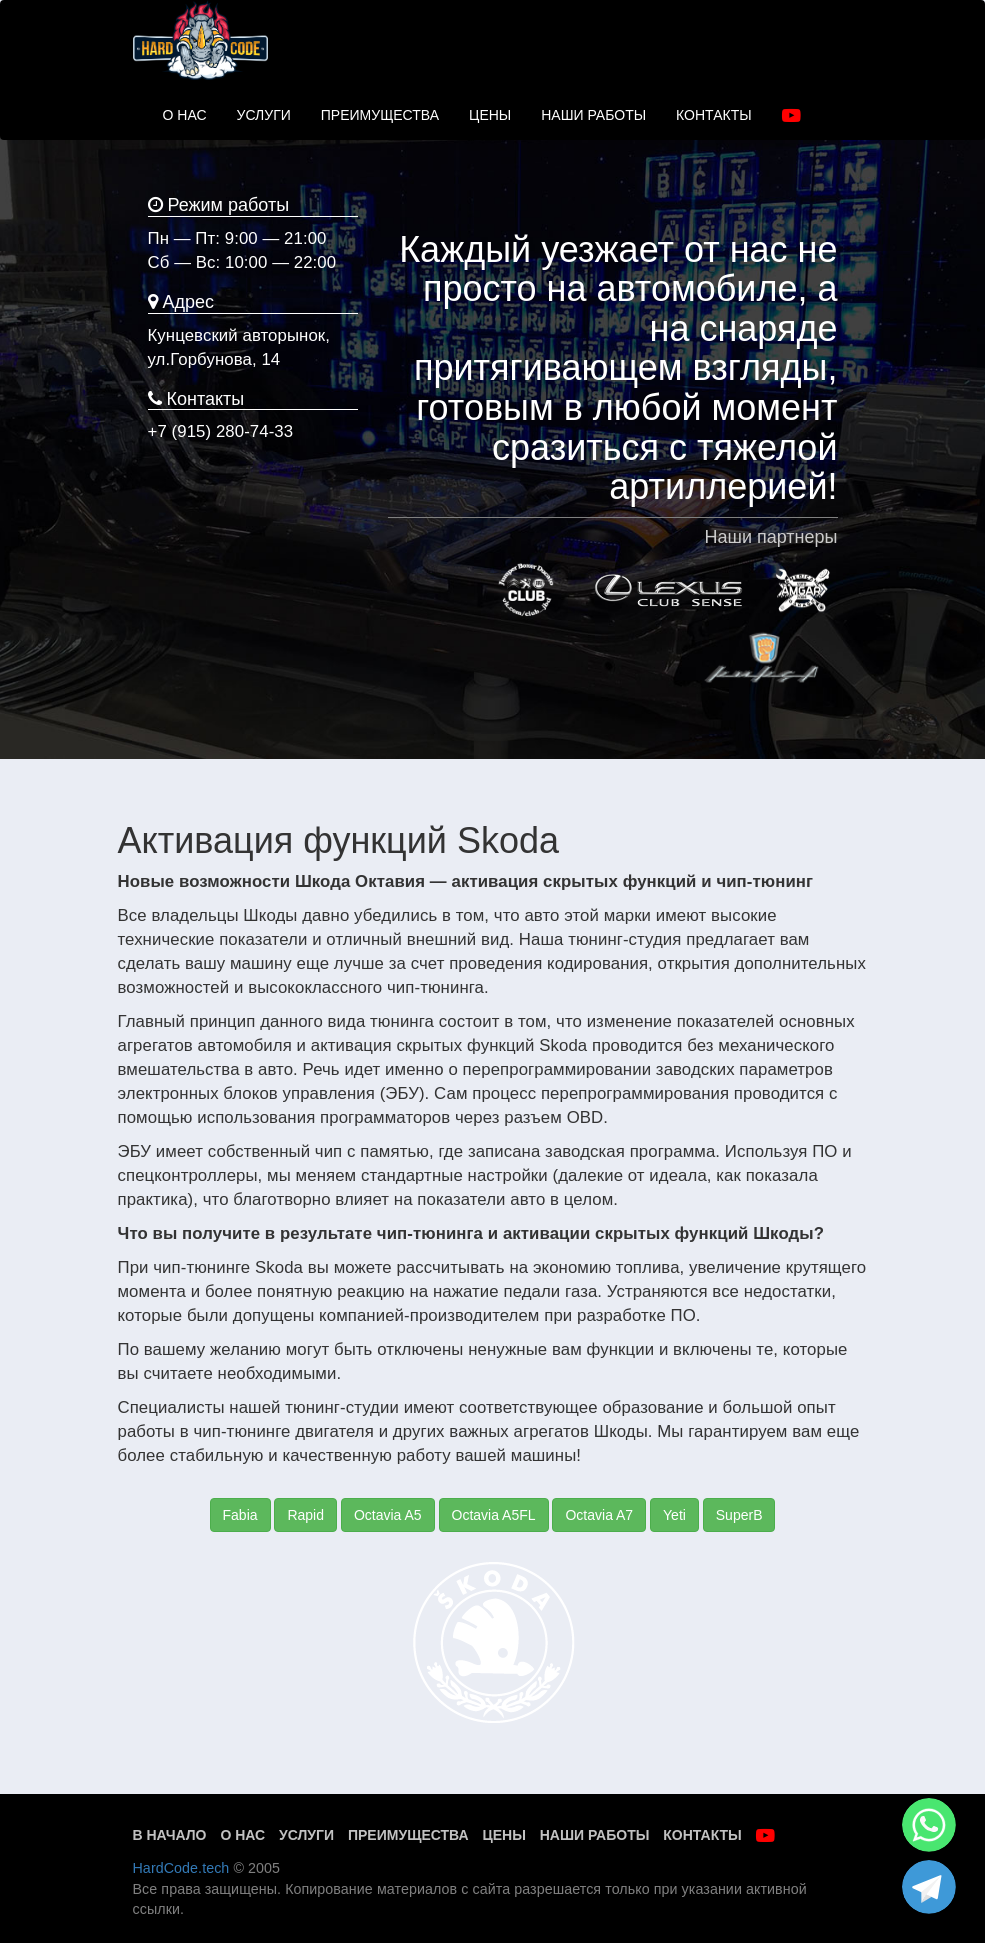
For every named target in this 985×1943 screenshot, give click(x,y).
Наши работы (595, 1835)
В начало (170, 1835)
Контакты (702, 1835)
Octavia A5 (388, 1515)
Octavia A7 (599, 1515)
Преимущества (408, 1835)
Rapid (305, 1515)
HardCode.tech (181, 1868)
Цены (503, 1835)
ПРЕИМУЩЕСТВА (380, 115)
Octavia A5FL (494, 1515)
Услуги (306, 1835)
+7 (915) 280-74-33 (221, 431)
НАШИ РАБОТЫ (593, 115)
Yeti (674, 1515)
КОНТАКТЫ (714, 115)
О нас (242, 1835)
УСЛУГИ (264, 115)
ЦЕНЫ (490, 115)
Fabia (240, 1515)
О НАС (185, 115)
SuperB (739, 1515)
